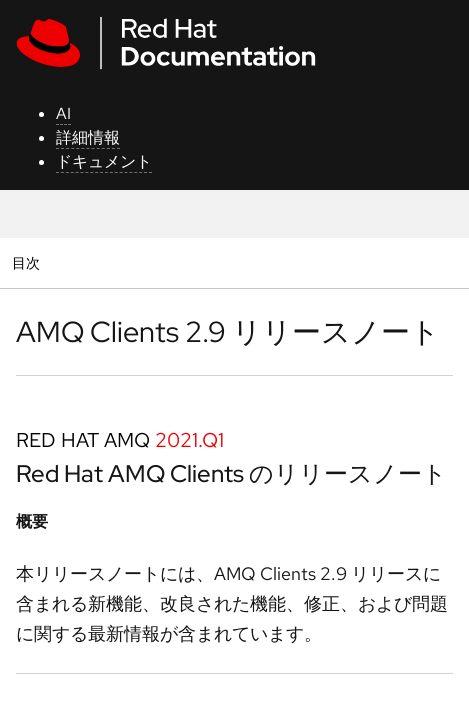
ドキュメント (104, 161)
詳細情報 (88, 137)
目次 (28, 262)
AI (63, 113)
